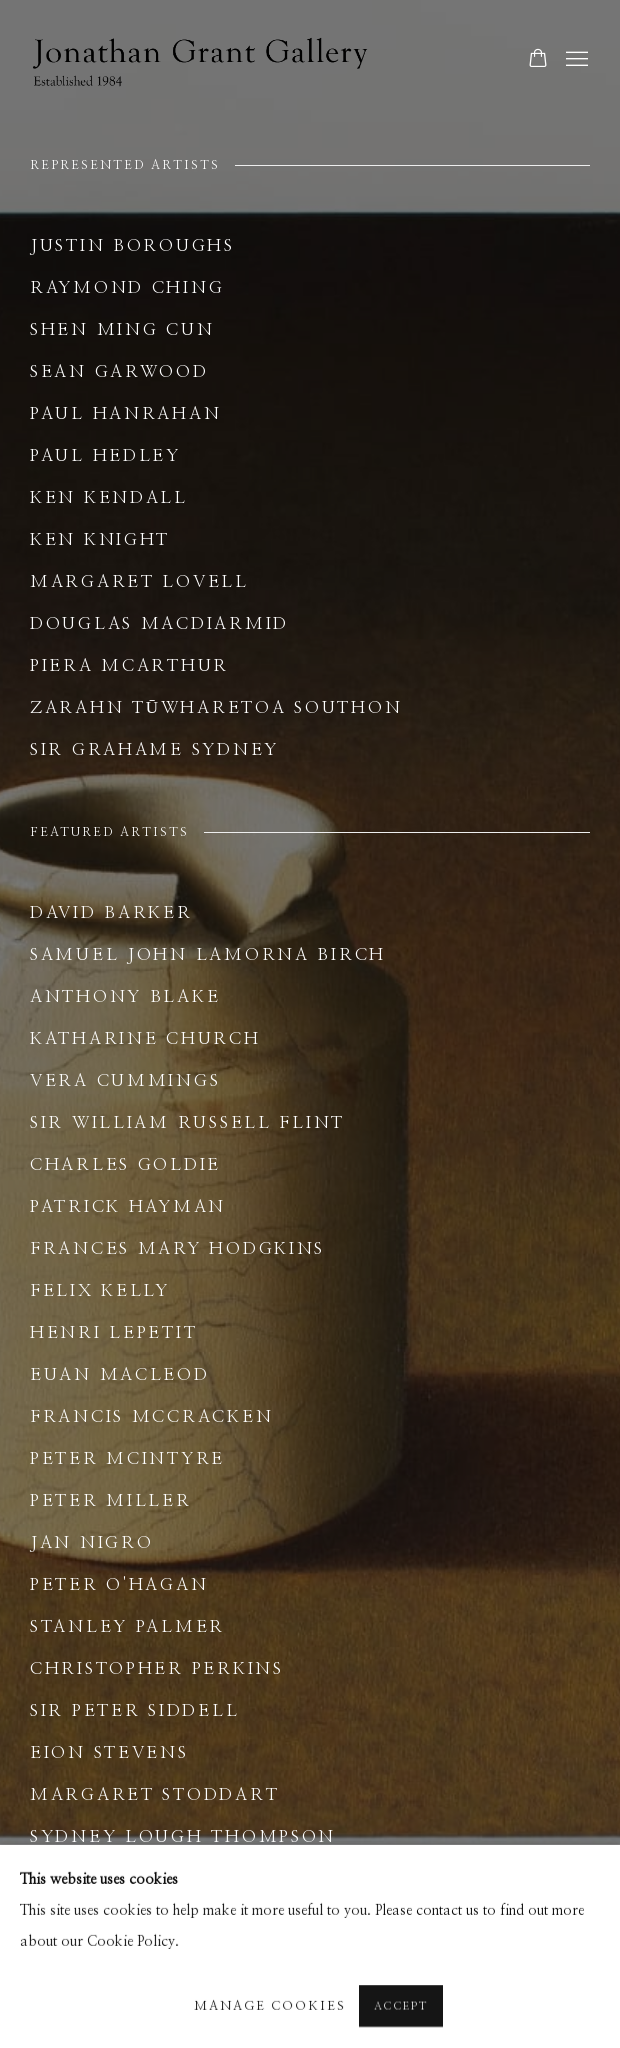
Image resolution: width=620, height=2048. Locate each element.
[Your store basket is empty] (538, 60)
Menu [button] (575, 60)
